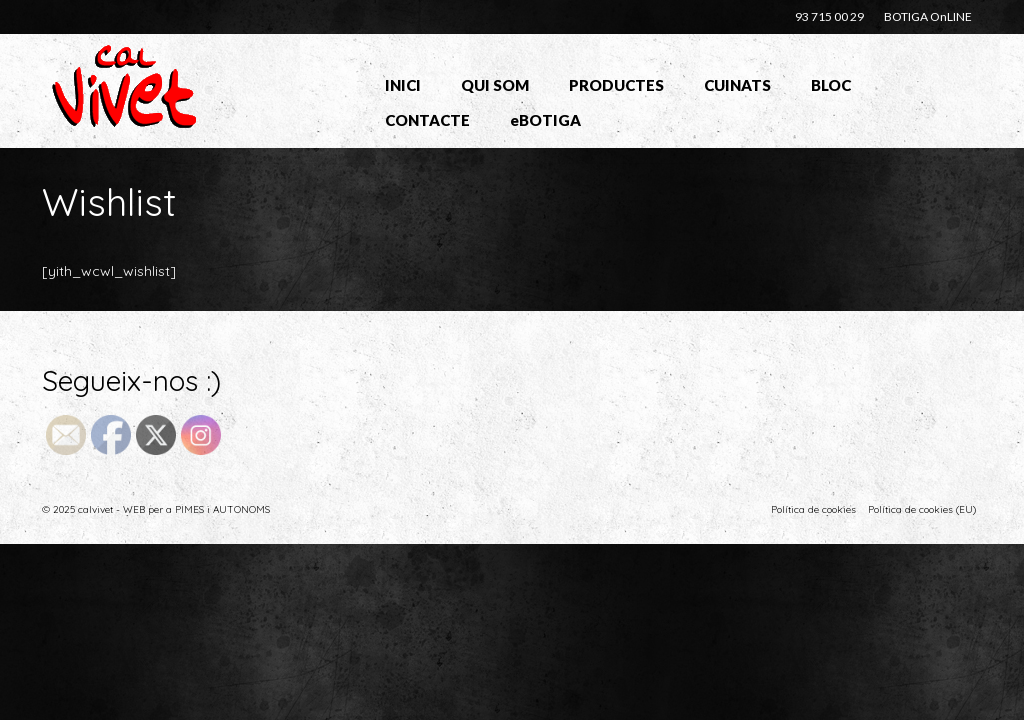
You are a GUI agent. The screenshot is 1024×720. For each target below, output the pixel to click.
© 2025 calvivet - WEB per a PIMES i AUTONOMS (156, 509)
